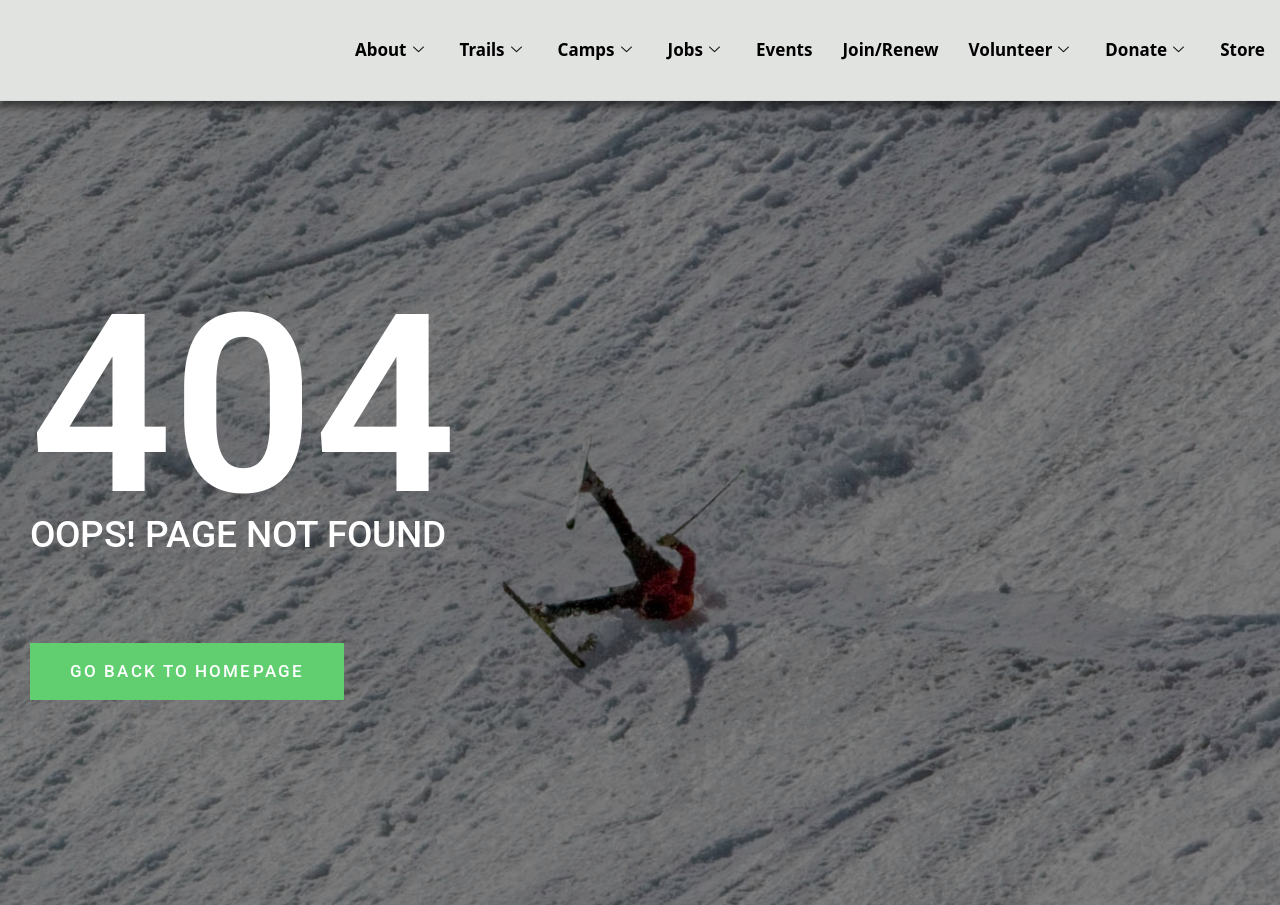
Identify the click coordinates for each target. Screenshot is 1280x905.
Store (1242, 49)
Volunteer (1019, 49)
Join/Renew (890, 49)
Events (784, 49)
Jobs (694, 49)
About (389, 49)
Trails (491, 49)
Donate (1144, 49)
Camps (595, 49)
